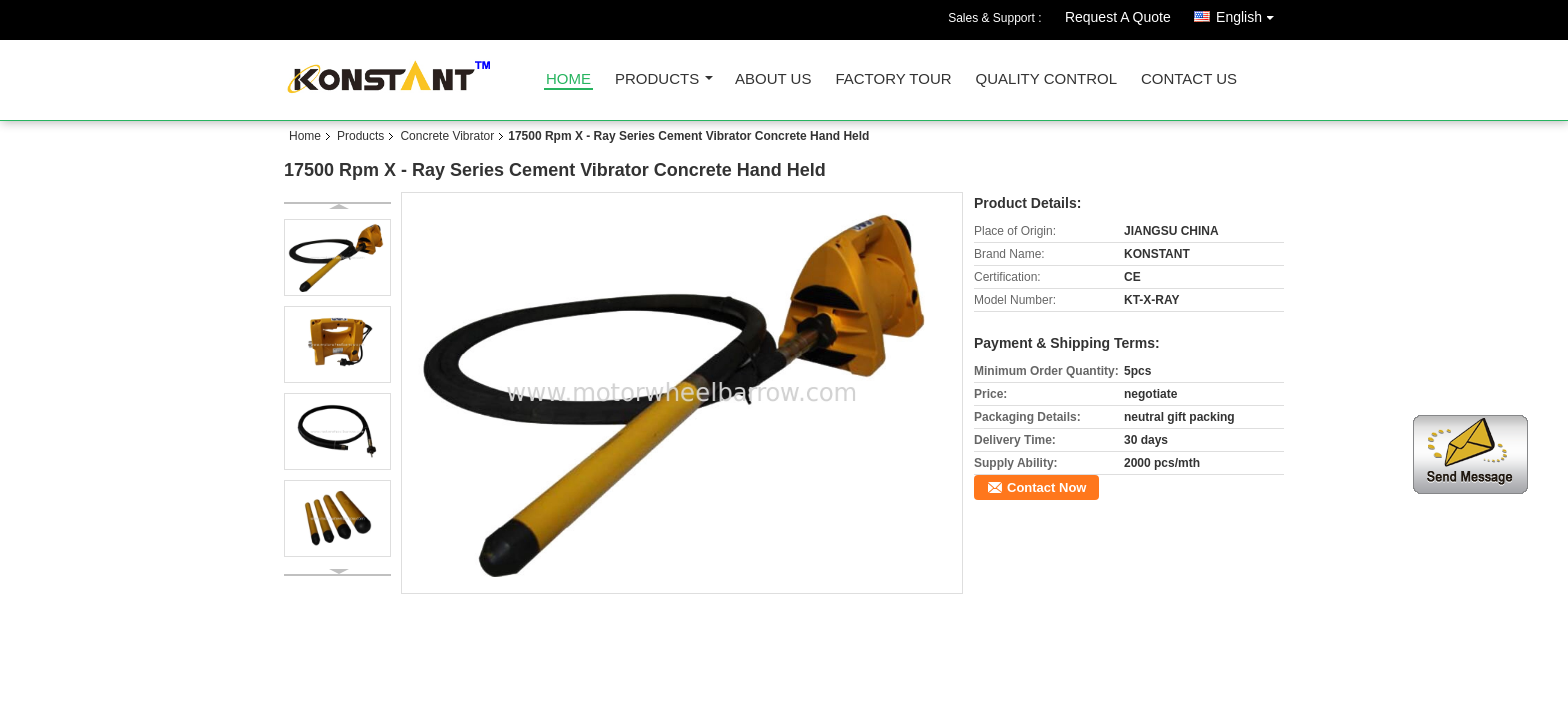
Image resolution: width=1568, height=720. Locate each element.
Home (568, 79)
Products (657, 79)
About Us (773, 79)
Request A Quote (1118, 17)
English (1250, 13)
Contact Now (1046, 487)
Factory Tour (893, 79)
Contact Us (1189, 79)
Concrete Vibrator (447, 136)
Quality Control (1046, 79)
